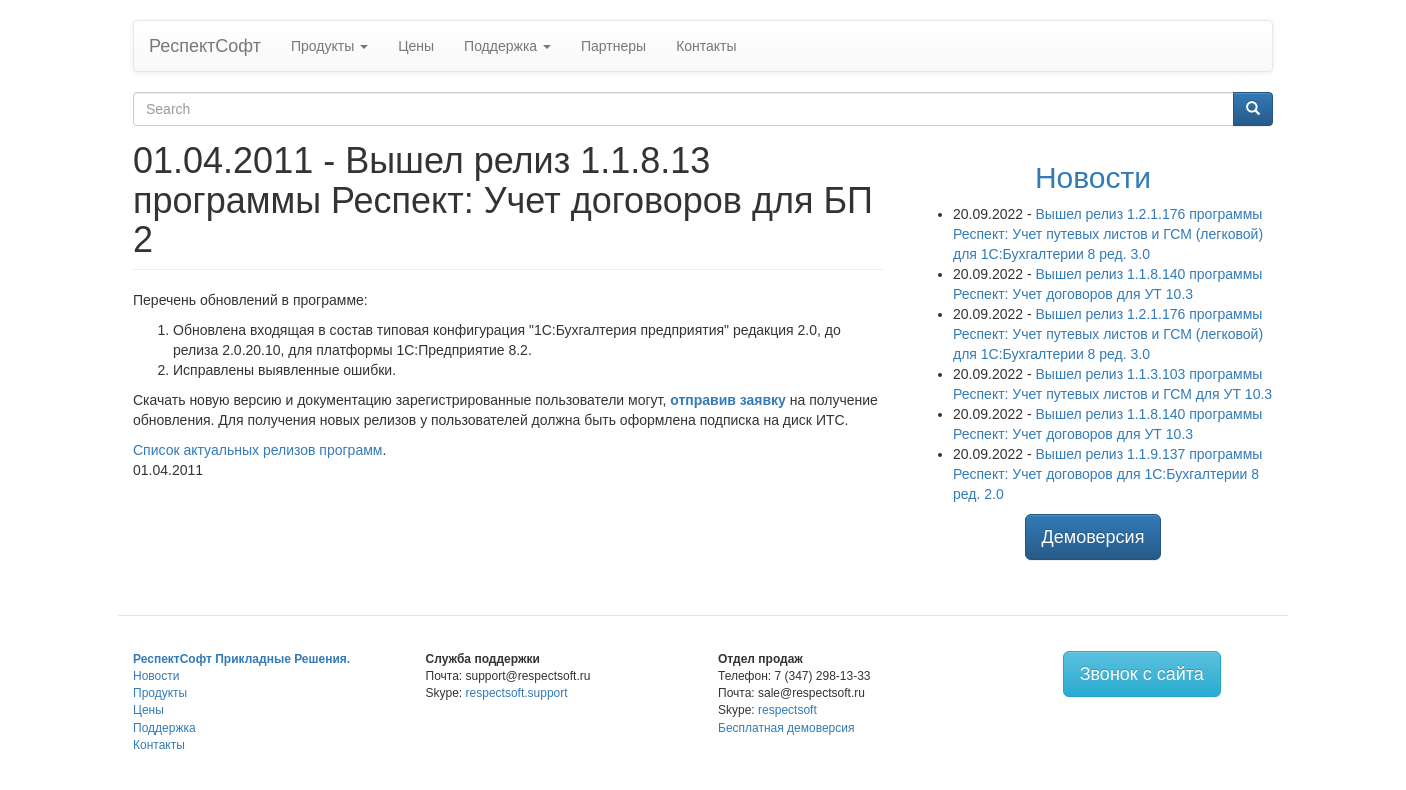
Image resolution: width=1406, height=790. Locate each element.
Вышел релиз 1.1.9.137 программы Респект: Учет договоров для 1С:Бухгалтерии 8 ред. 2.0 (1107, 474)
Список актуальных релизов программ (257, 450)
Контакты (706, 46)
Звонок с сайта (1142, 674)
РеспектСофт (205, 46)
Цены (416, 46)
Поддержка (507, 46)
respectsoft (787, 710)
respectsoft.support (517, 693)
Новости (1093, 177)
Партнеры (613, 46)
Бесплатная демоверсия (786, 728)
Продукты (329, 46)
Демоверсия (1093, 537)
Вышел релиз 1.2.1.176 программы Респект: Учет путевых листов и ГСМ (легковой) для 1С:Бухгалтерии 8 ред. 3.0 (1108, 234)
